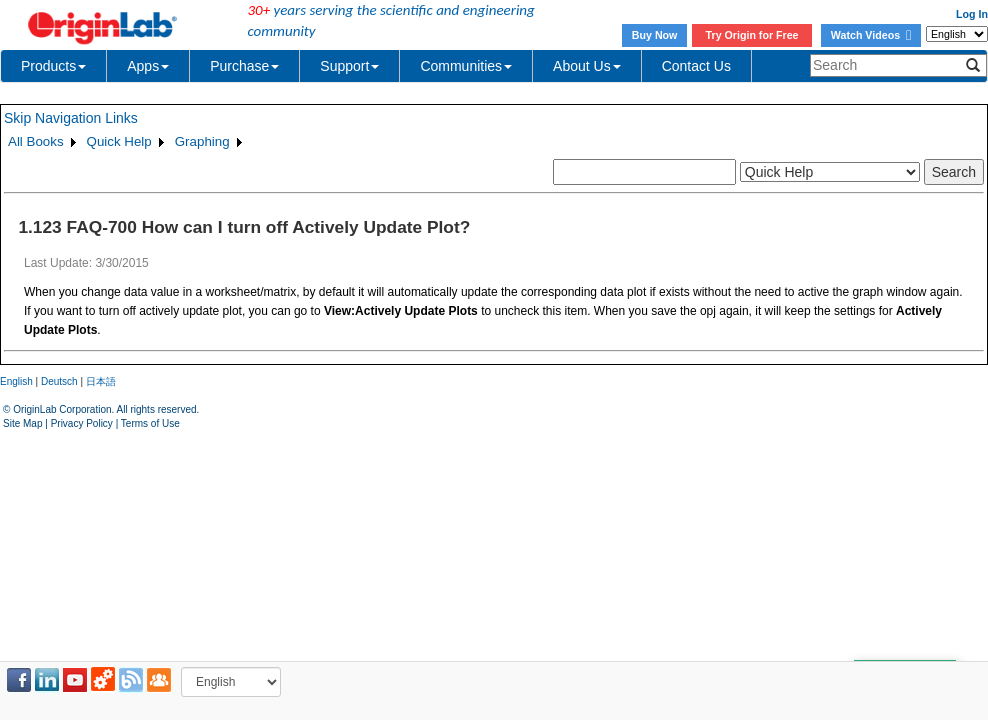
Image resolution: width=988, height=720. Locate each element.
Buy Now (655, 35)
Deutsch (59, 381)
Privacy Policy (82, 423)
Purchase (244, 66)
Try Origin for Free (752, 35)
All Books (36, 141)
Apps (148, 66)
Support (349, 66)
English (16, 381)
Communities (466, 66)
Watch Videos (871, 35)
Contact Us (696, 66)
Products (53, 66)
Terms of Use (150, 423)
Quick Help (119, 141)
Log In (972, 14)
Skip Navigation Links (71, 118)
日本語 (101, 381)
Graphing (202, 141)
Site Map (22, 423)
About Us (587, 66)
